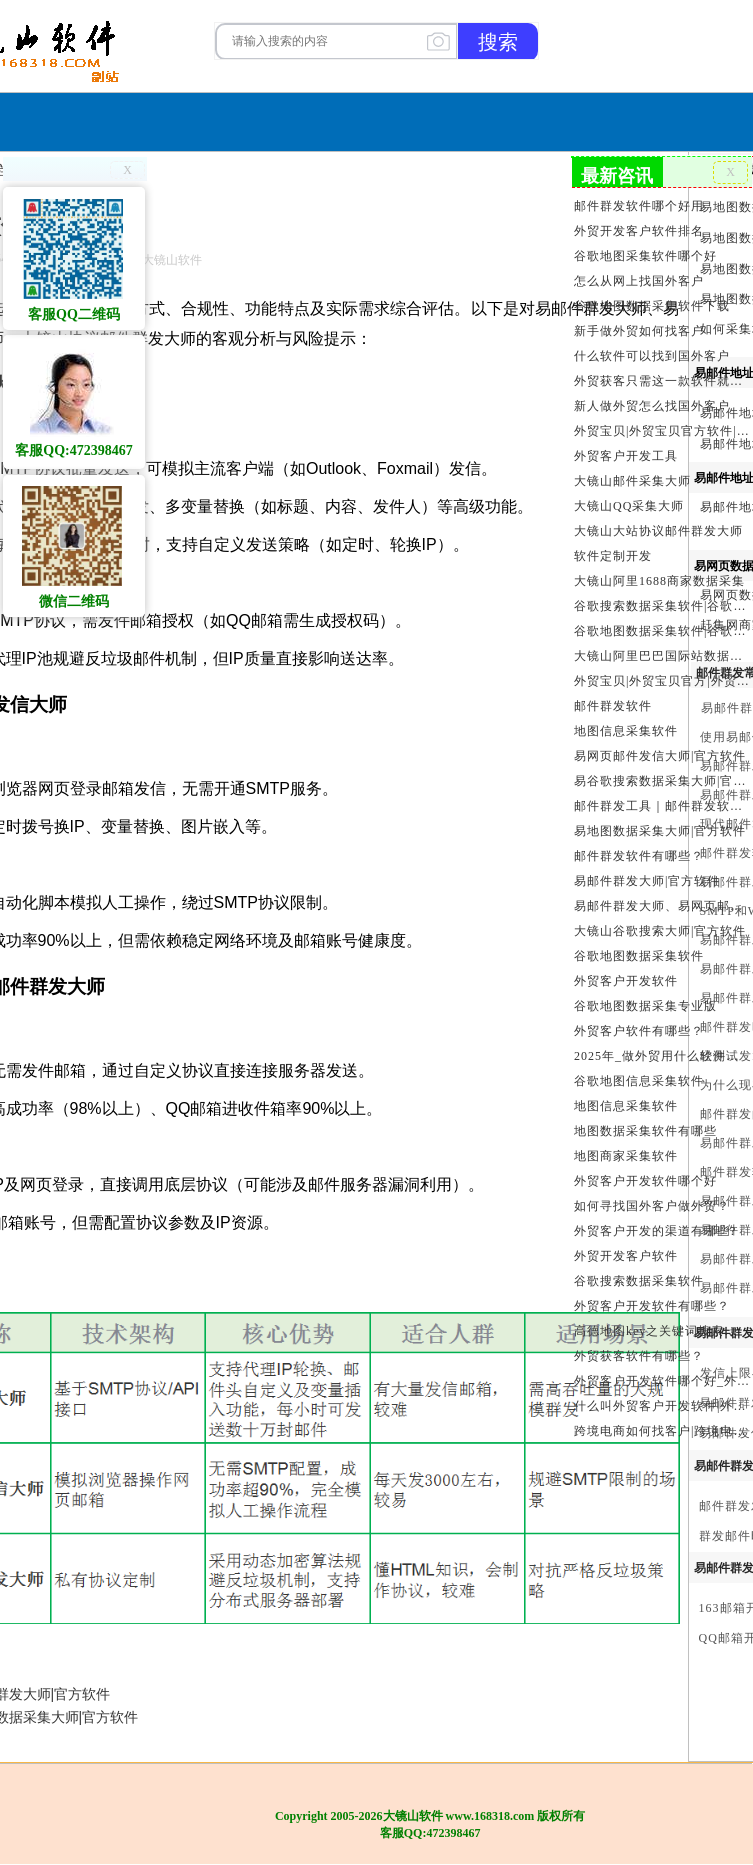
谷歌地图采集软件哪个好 (645, 256)
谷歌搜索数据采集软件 (639, 1281)
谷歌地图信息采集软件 (639, 1081)
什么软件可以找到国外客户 (652, 356)
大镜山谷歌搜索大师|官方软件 (660, 931)
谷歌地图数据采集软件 (639, 956)
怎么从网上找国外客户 (639, 281)
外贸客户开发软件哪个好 (645, 1181)
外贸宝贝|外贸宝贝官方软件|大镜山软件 (661, 431)
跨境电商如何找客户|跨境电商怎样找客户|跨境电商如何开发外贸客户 (661, 1431)
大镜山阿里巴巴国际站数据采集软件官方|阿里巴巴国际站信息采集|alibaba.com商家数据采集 (661, 656)
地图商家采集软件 (626, 1156)
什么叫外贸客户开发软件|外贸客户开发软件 (661, 1406)
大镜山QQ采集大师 (629, 506)
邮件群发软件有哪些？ (639, 856)
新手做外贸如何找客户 (639, 331)
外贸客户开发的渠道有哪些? (655, 1231)
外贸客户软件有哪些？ (639, 1031)
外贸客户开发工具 (626, 456)
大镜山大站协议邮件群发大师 (658, 531)
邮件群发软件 (613, 706)
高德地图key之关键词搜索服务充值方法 (661, 1331)
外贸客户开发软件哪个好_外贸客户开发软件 (661, 1381)
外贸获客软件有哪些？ (639, 1356)
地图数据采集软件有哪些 (645, 1131)
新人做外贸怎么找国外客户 (652, 406)
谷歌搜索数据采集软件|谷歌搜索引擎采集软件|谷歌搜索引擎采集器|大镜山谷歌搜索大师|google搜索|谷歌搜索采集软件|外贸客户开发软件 (661, 606)
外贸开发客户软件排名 (639, 231)
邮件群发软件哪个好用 (639, 206)
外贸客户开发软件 (626, 981)
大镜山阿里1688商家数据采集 (659, 581)
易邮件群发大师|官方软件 (647, 881)
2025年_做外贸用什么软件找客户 (661, 1056)
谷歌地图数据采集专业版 (645, 1006)
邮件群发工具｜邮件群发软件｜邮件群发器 (661, 806)
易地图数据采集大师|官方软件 (660, 831)
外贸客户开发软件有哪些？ (652, 1306)
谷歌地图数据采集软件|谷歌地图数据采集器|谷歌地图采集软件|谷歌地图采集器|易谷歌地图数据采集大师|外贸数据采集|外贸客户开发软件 (661, 631)
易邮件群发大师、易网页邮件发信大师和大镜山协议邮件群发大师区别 (661, 906)
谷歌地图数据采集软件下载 (652, 306)
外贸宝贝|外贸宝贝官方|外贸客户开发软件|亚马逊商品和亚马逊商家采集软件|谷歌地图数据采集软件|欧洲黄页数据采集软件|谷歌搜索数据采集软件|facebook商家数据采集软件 (661, 681)
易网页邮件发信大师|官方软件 (660, 756)
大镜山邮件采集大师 (632, 481)
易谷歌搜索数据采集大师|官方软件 (661, 781)
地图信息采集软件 (626, 731)
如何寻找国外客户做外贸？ (652, 1206)
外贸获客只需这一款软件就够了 (661, 381)
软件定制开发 (613, 556)
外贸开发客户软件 (626, 1256)
